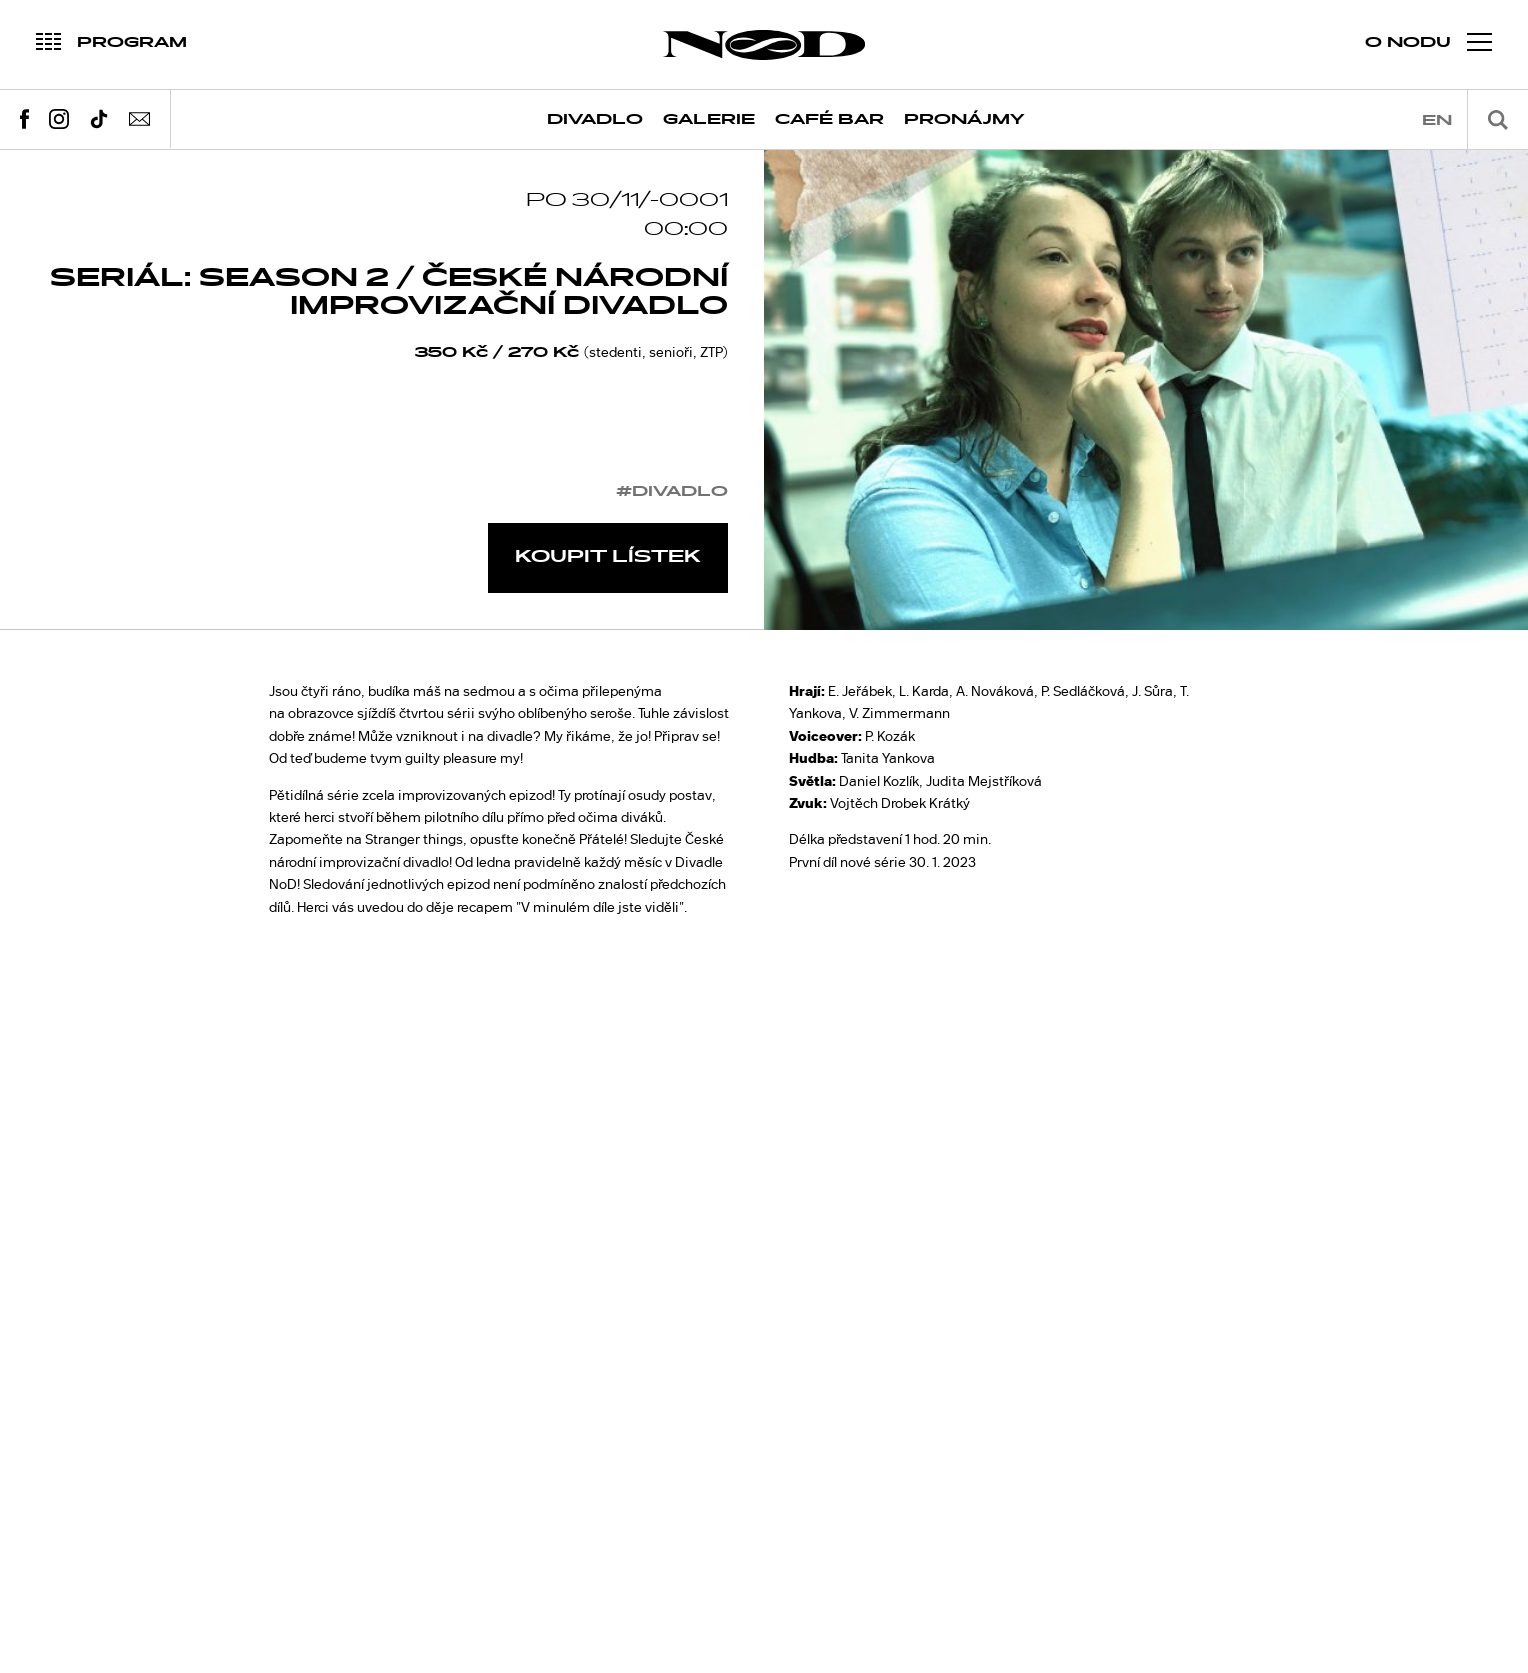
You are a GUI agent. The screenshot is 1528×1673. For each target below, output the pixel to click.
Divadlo (595, 119)
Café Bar (829, 119)
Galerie (709, 119)
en (1437, 120)
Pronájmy (964, 119)
